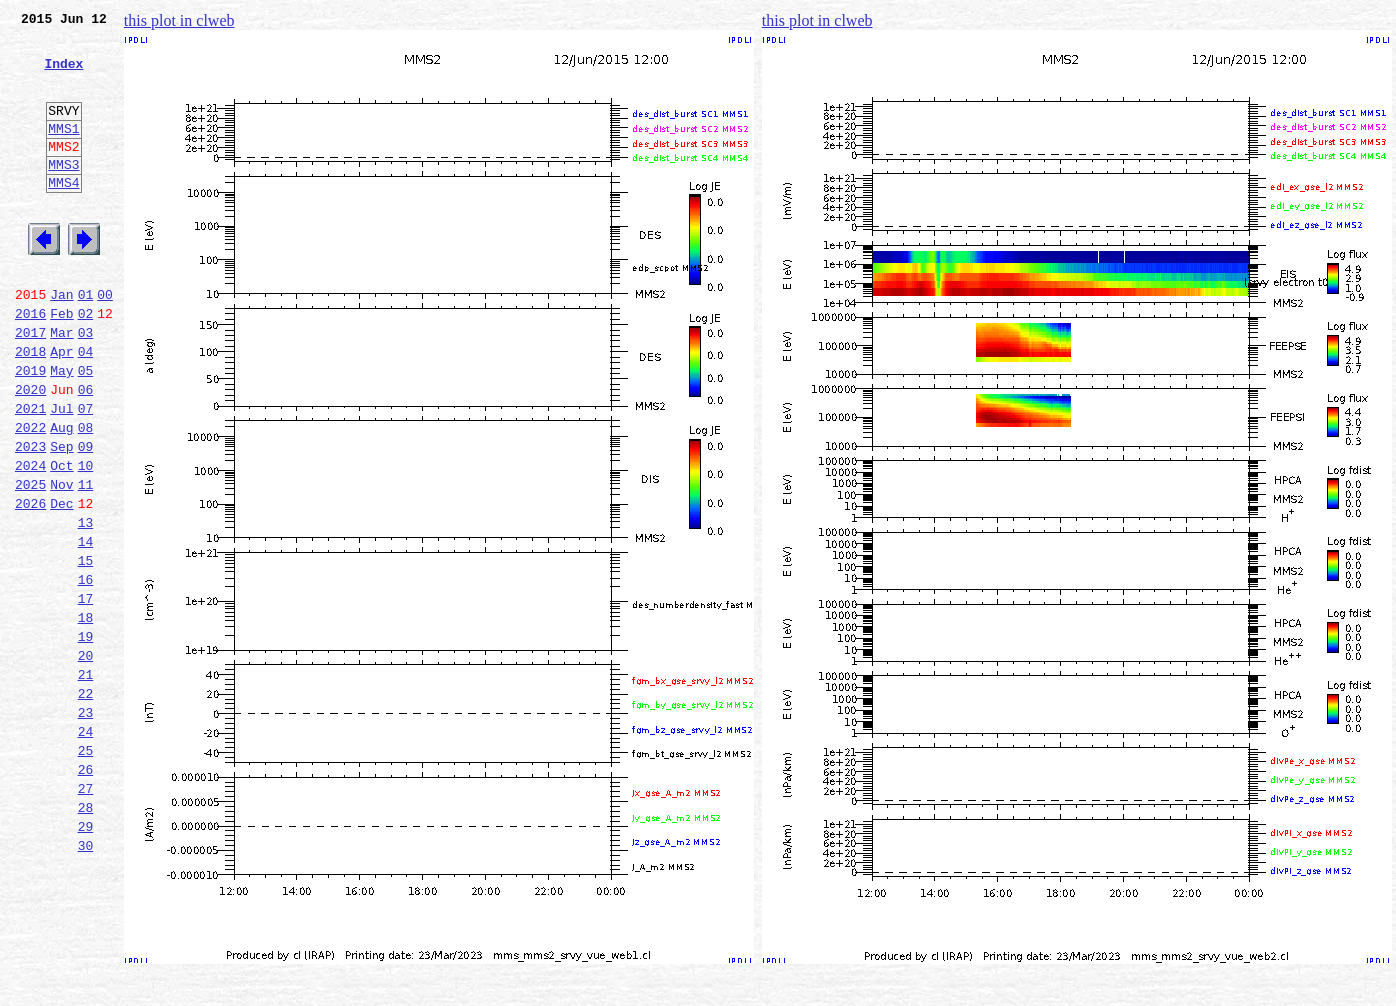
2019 (30, 430)
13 (86, 606)
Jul (61, 474)
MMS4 (63, 215)
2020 (30, 452)
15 (86, 650)
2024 (30, 540)
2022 (30, 496)
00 (105, 342)
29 (86, 958)
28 (86, 936)
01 (86, 342)
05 (86, 430)
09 (86, 518)
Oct (61, 540)
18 (86, 716)
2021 (30, 474)
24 (86, 848)
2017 (30, 386)
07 (86, 474)
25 (86, 870)
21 (86, 782)
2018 (30, 408)
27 (86, 914)
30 (86, 980)
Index (63, 75)
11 (86, 562)
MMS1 (63, 152)
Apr (61, 408)
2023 (30, 518)
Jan (61, 342)
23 (86, 826)
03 (86, 386)
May (61, 430)
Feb (61, 364)
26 (86, 892)
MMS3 (63, 194)
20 (86, 760)
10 (86, 540)
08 (86, 496)
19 (86, 738)
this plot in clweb (179, 20)
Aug (61, 496)
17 (86, 694)
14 (86, 628)
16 (86, 672)
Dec (61, 584)
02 (86, 364)
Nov (61, 562)
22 (86, 804)
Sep (61, 518)
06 (86, 452)
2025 (30, 562)
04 (86, 408)
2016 (30, 364)
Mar (61, 386)
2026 (30, 584)
